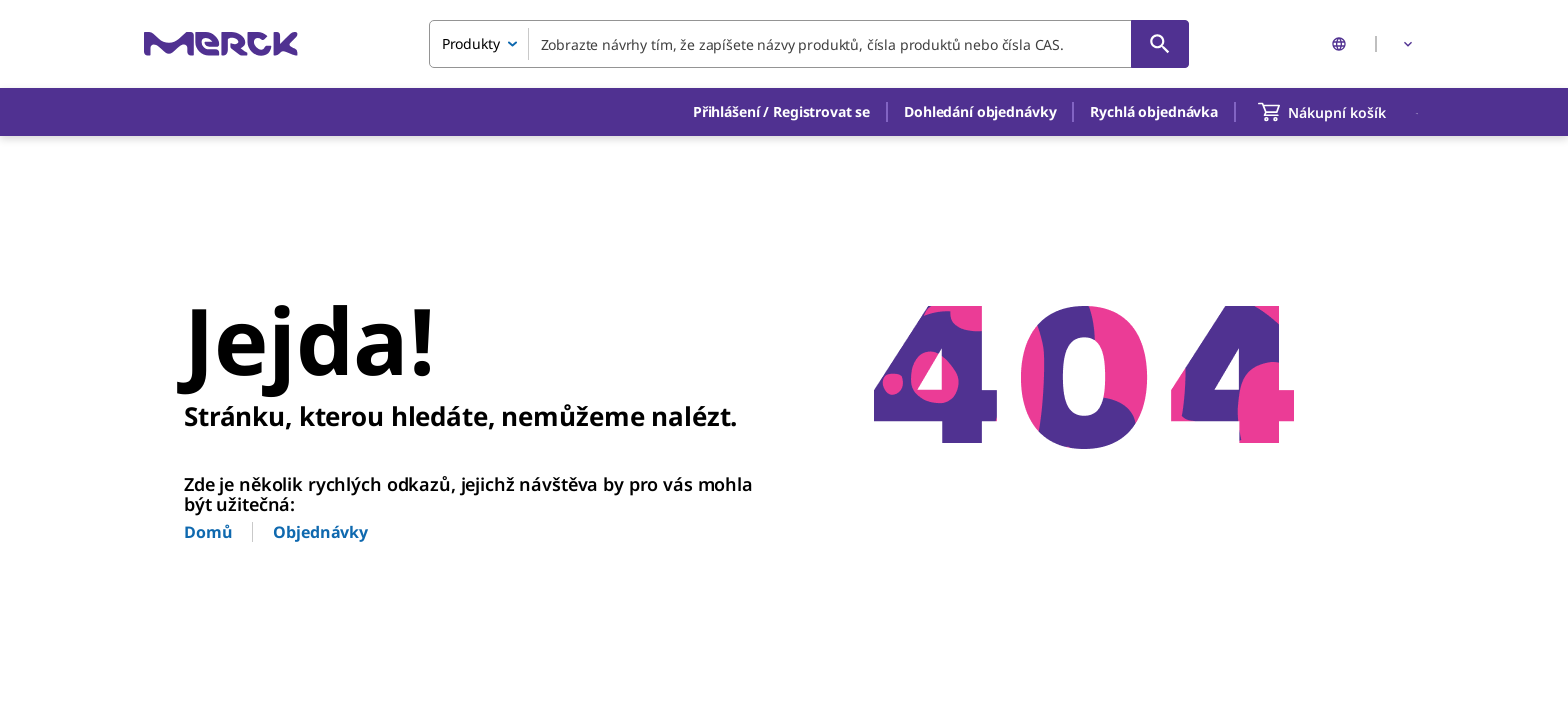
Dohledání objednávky (980, 111)
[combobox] (809, 44)
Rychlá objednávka (1154, 111)
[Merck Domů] (221, 43)
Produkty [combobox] (471, 43)
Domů (208, 532)
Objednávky (320, 532)
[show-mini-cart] (1340, 112)
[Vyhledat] (1160, 44)
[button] (781, 112)
